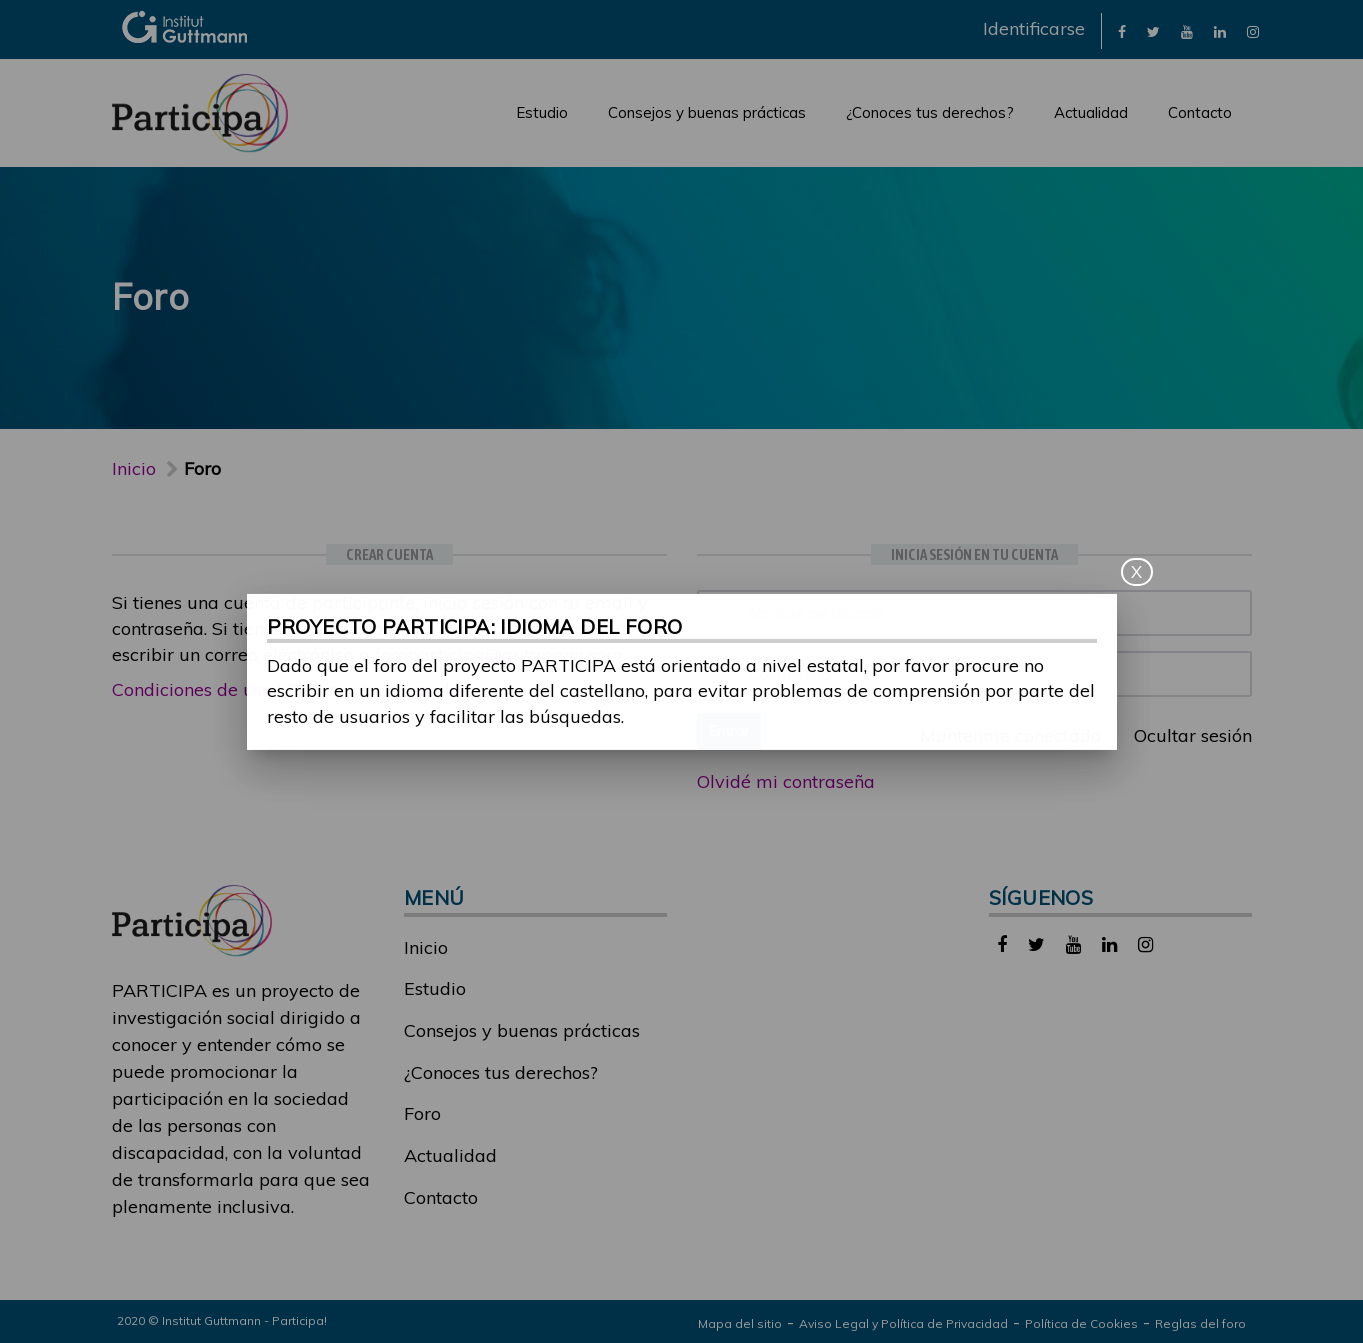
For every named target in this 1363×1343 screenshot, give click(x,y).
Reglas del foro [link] (1200, 1323)
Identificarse (1034, 28)
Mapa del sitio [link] (740, 1323)
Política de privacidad (379, 689)
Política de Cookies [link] (1081, 1323)
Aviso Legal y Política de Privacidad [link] (903, 1323)
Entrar (729, 731)
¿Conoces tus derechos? (930, 112)
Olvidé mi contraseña (786, 781)
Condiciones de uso (192, 689)
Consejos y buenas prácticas (707, 112)
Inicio (134, 468)
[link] (1122, 30)
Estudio (542, 112)
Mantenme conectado (999, 735)
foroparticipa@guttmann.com (499, 654)
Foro (422, 1113)
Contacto (1200, 112)
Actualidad (1091, 112)
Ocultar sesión (1182, 735)
